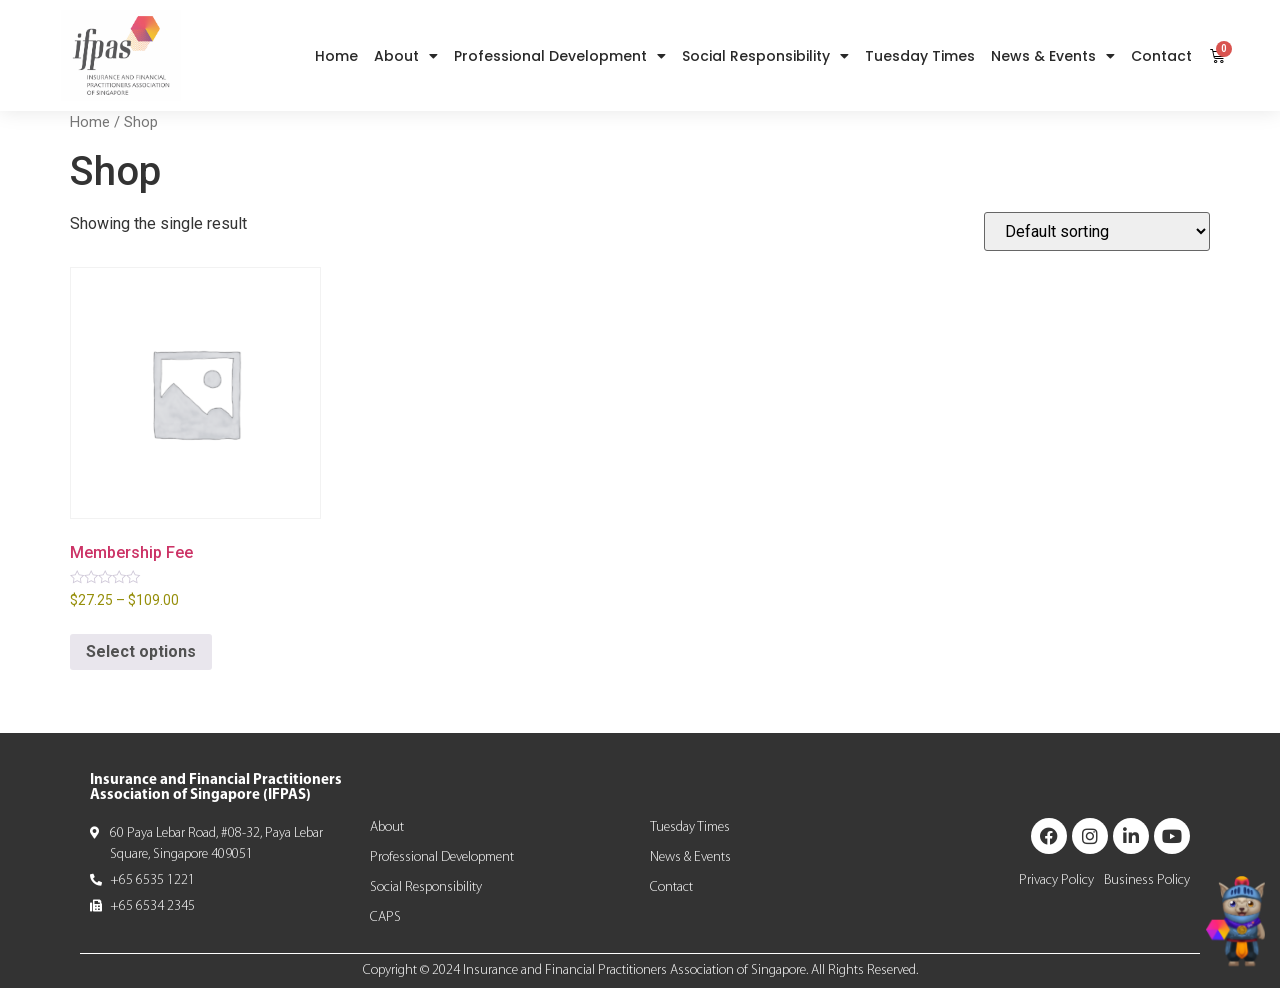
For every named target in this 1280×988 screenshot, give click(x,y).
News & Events (1053, 56)
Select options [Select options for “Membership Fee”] (141, 651)
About (406, 56)
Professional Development (560, 56)
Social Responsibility (765, 56)
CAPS (385, 917)
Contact (1161, 56)
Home (336, 56)
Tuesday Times (920, 56)
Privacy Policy (1056, 880)
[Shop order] (1097, 231)
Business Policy (1147, 880)
